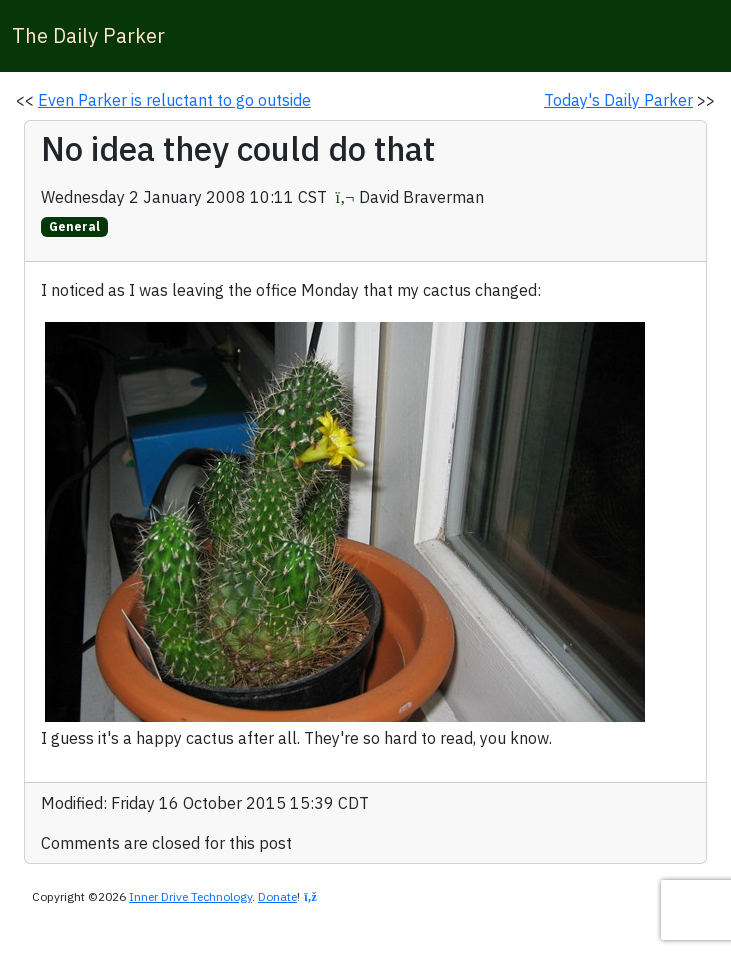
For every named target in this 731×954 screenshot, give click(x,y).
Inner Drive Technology (190, 896)
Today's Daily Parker (618, 100)
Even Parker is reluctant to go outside (174, 100)
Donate (277, 896)
